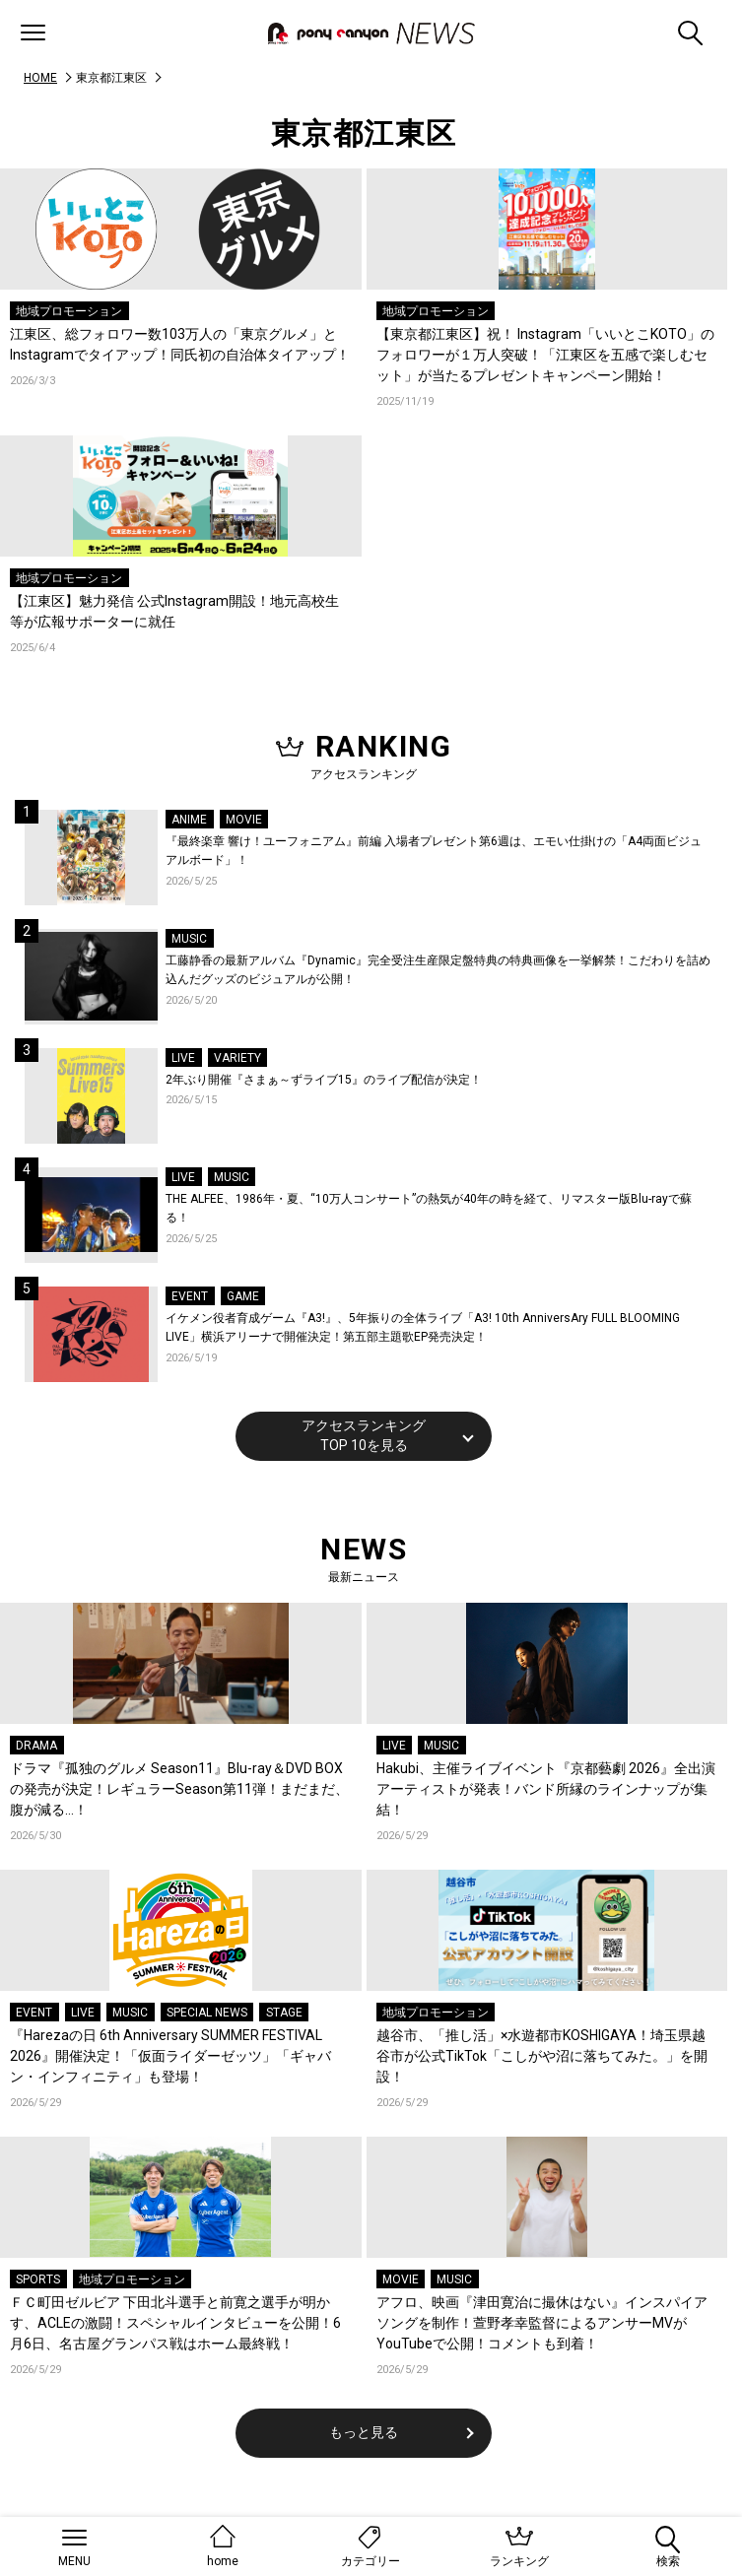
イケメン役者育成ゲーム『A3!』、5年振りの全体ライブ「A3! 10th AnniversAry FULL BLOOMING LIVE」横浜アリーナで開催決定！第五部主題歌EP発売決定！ (423, 1328)
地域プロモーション (69, 311)
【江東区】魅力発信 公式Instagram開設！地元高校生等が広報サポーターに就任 (174, 611)
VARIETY (237, 1058)
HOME (40, 78)
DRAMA (36, 1745)
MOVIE (244, 819)
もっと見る (363, 2432)
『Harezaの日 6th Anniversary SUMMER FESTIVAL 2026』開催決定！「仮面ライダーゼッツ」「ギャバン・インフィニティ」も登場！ (170, 2055)
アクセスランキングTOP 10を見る (364, 1435)
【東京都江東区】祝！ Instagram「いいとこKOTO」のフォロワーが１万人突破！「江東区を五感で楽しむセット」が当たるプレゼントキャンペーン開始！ (545, 354)
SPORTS (38, 2279)
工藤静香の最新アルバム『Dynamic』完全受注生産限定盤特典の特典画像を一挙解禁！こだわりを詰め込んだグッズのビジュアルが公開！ (438, 970)
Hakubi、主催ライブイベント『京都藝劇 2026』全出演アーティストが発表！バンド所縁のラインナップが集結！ (545, 1788)
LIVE (183, 1058)
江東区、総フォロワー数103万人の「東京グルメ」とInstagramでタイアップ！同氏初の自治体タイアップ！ (180, 344)
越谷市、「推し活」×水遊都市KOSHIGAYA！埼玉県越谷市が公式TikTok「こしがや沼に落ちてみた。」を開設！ (542, 2055)
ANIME (189, 819)
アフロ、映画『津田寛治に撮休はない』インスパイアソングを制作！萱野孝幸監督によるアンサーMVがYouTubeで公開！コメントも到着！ (542, 2322)
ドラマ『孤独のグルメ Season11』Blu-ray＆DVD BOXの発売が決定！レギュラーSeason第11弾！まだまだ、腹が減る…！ (179, 1788)
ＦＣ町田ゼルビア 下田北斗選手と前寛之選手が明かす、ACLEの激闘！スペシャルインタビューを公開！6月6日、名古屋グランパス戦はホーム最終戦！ (175, 2322)
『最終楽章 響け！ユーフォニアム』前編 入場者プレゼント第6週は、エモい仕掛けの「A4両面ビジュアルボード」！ (434, 851)
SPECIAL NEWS (207, 2012)
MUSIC (189, 939)
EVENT (189, 1296)
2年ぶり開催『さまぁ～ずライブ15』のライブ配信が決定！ (324, 1080)
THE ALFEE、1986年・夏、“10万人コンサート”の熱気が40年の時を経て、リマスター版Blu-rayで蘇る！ (429, 1208)
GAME (243, 1296)
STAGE (284, 2012)
